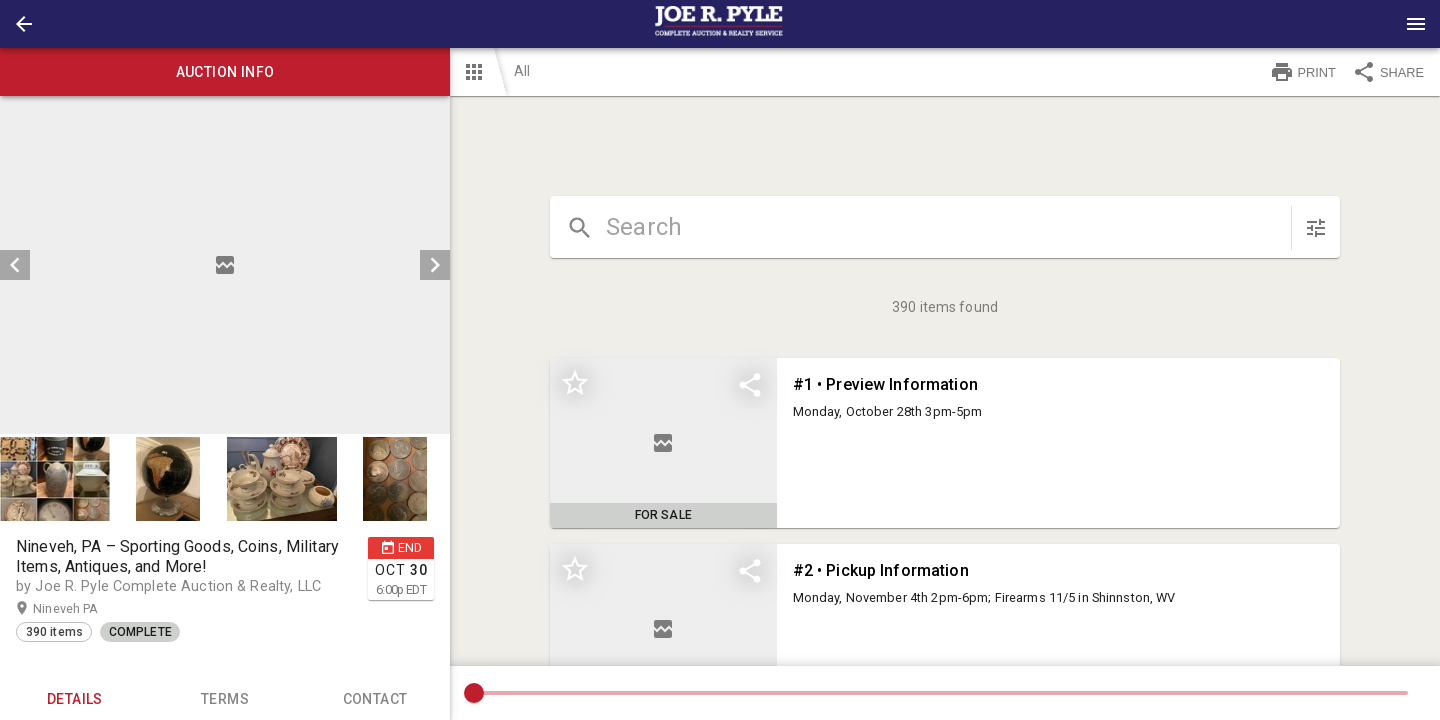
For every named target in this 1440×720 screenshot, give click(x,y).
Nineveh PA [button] (85, 609)
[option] (225, 265)
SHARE (1388, 72)
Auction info (225, 72)
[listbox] (225, 265)
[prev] (15, 265)
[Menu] (1416, 24)
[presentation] (720, 24)
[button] (24, 24)
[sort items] (1316, 228)
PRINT (1303, 72)
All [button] (522, 71)
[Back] (24, 24)
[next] (435, 265)
